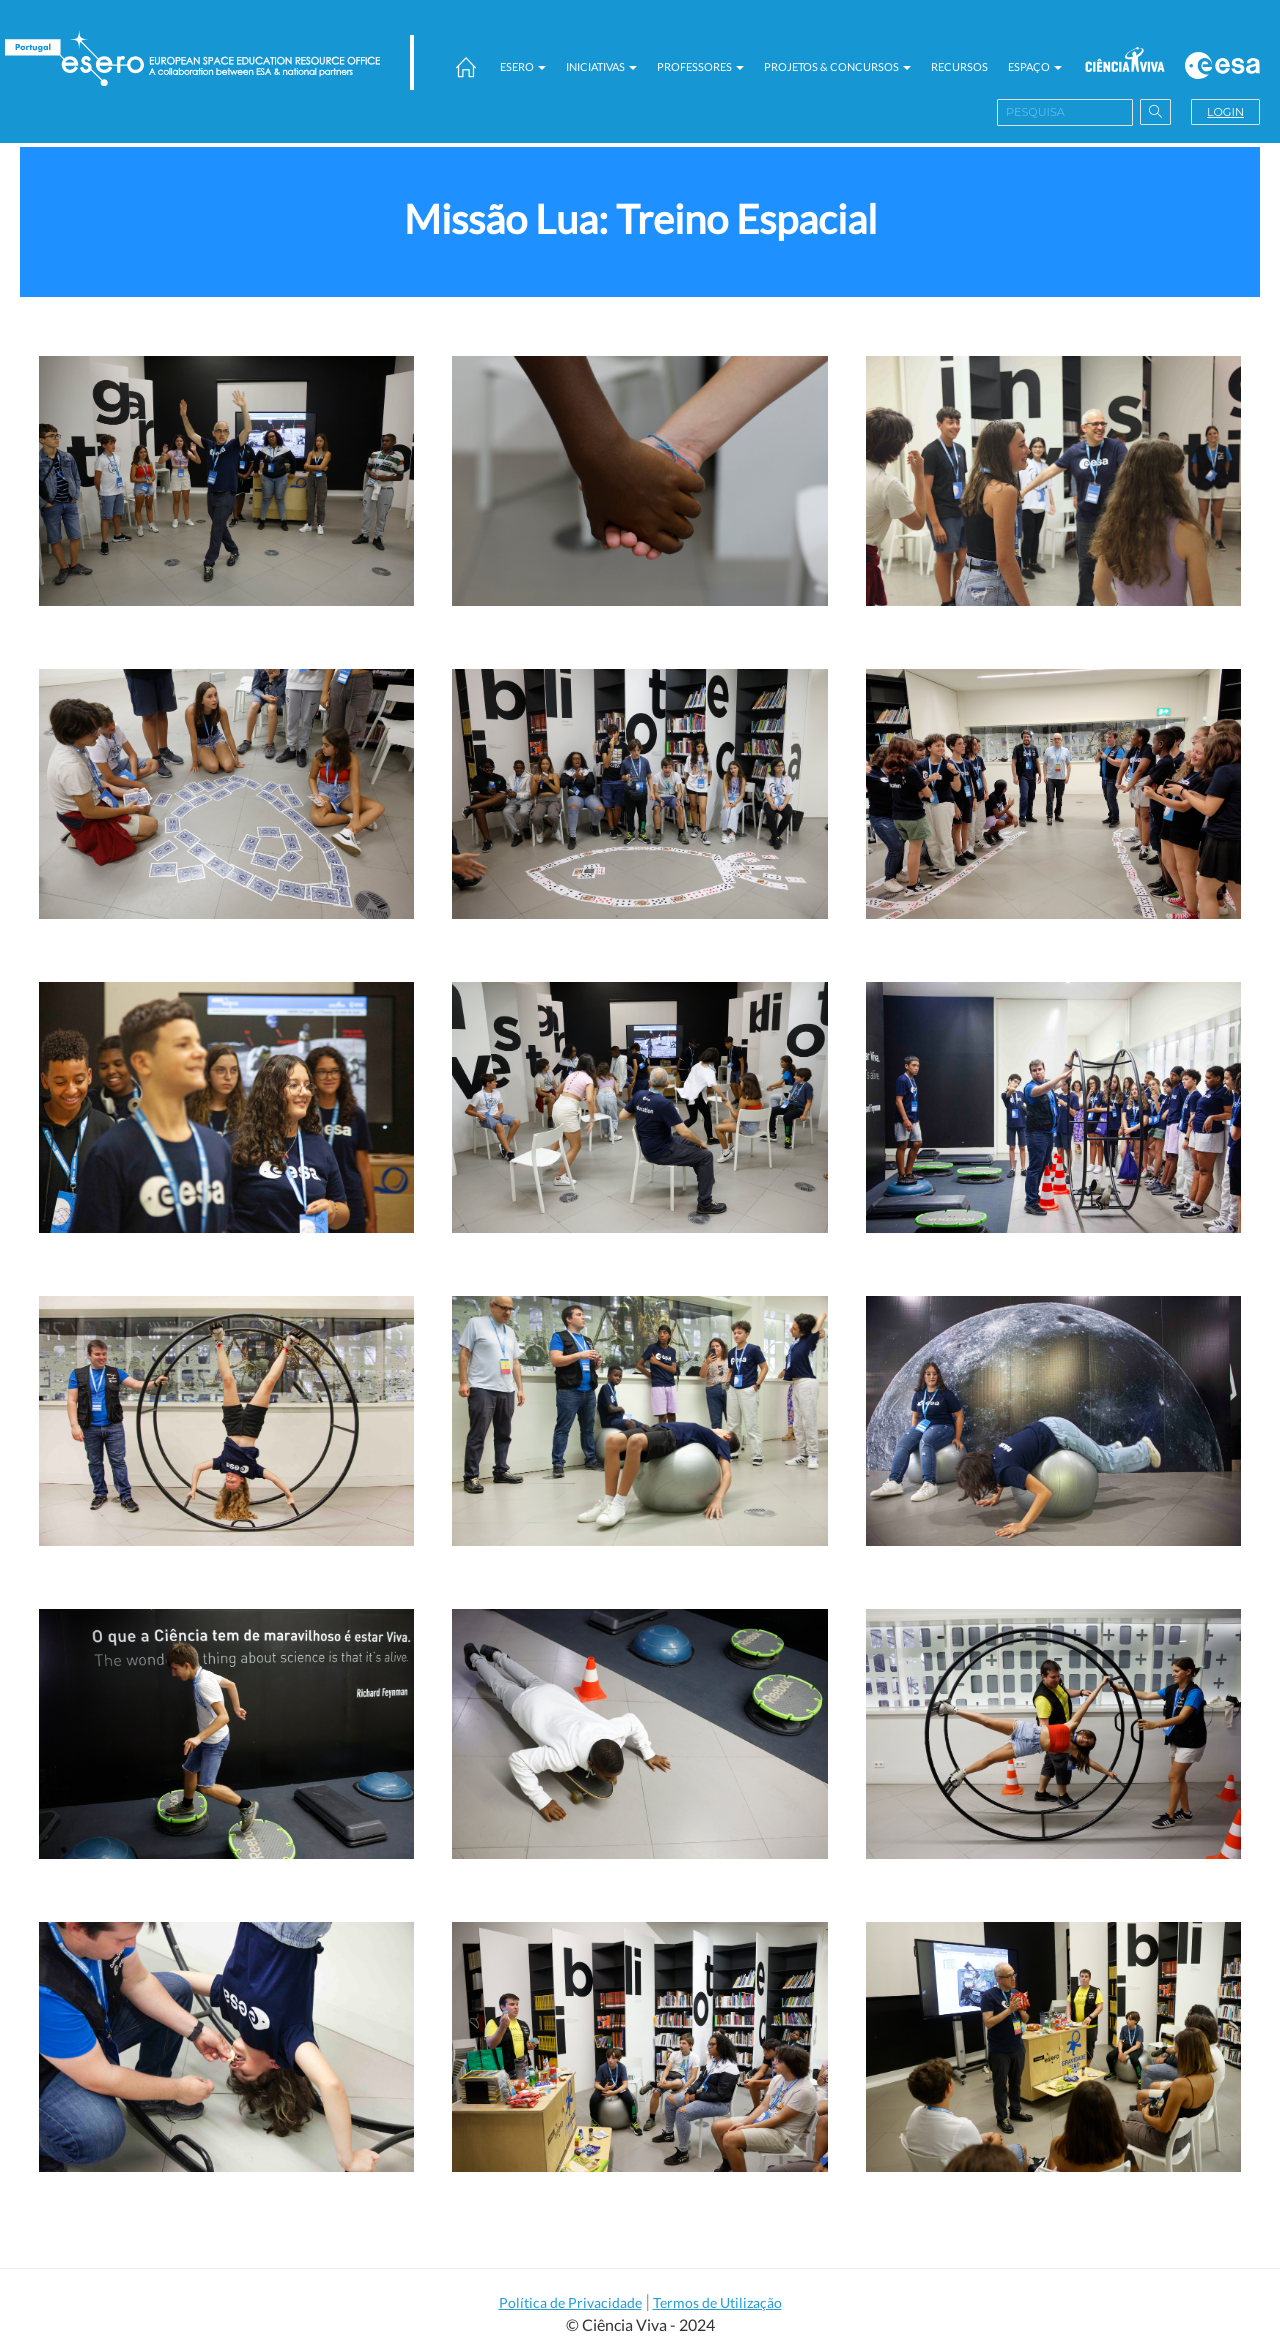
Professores (700, 66)
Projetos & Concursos (837, 66)
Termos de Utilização (717, 2302)
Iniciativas (601, 66)
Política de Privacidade (570, 2302)
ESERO (523, 66)
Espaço (1035, 66)
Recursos (959, 66)
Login (1225, 112)
